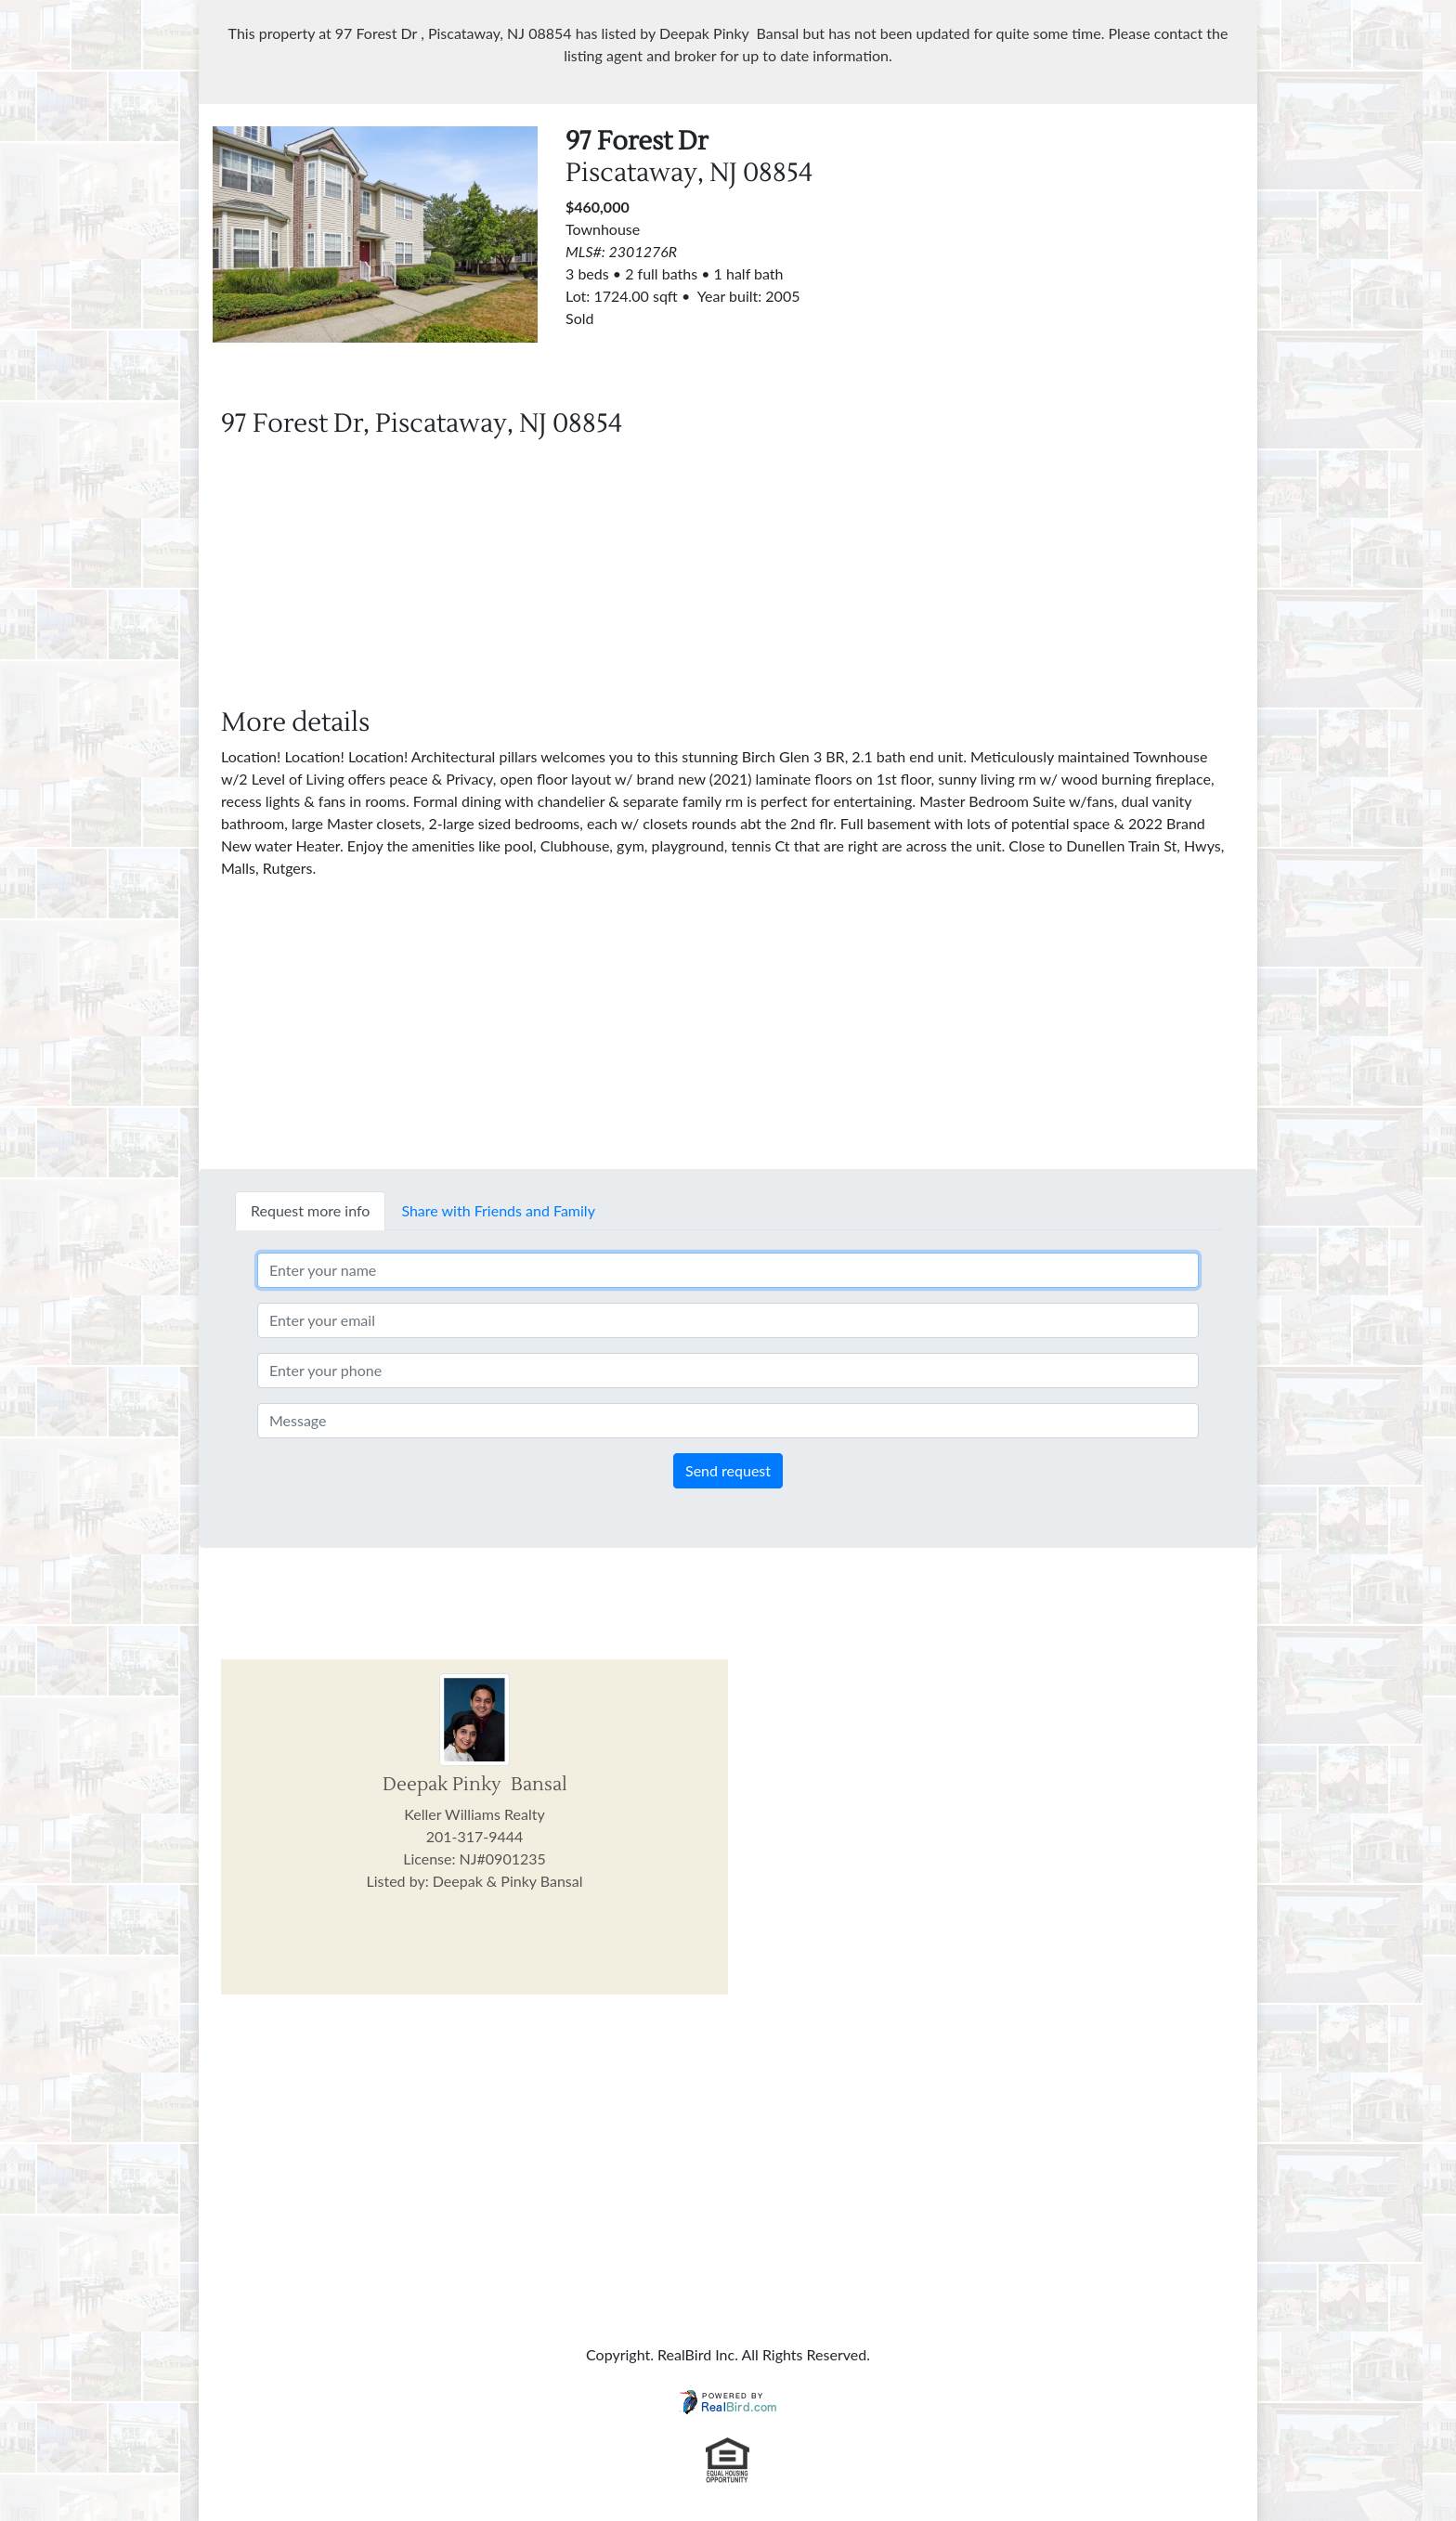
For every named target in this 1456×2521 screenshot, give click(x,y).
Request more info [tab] (310, 1210)
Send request (728, 1470)
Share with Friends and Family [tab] (498, 1210)
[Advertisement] (1080, 256)
